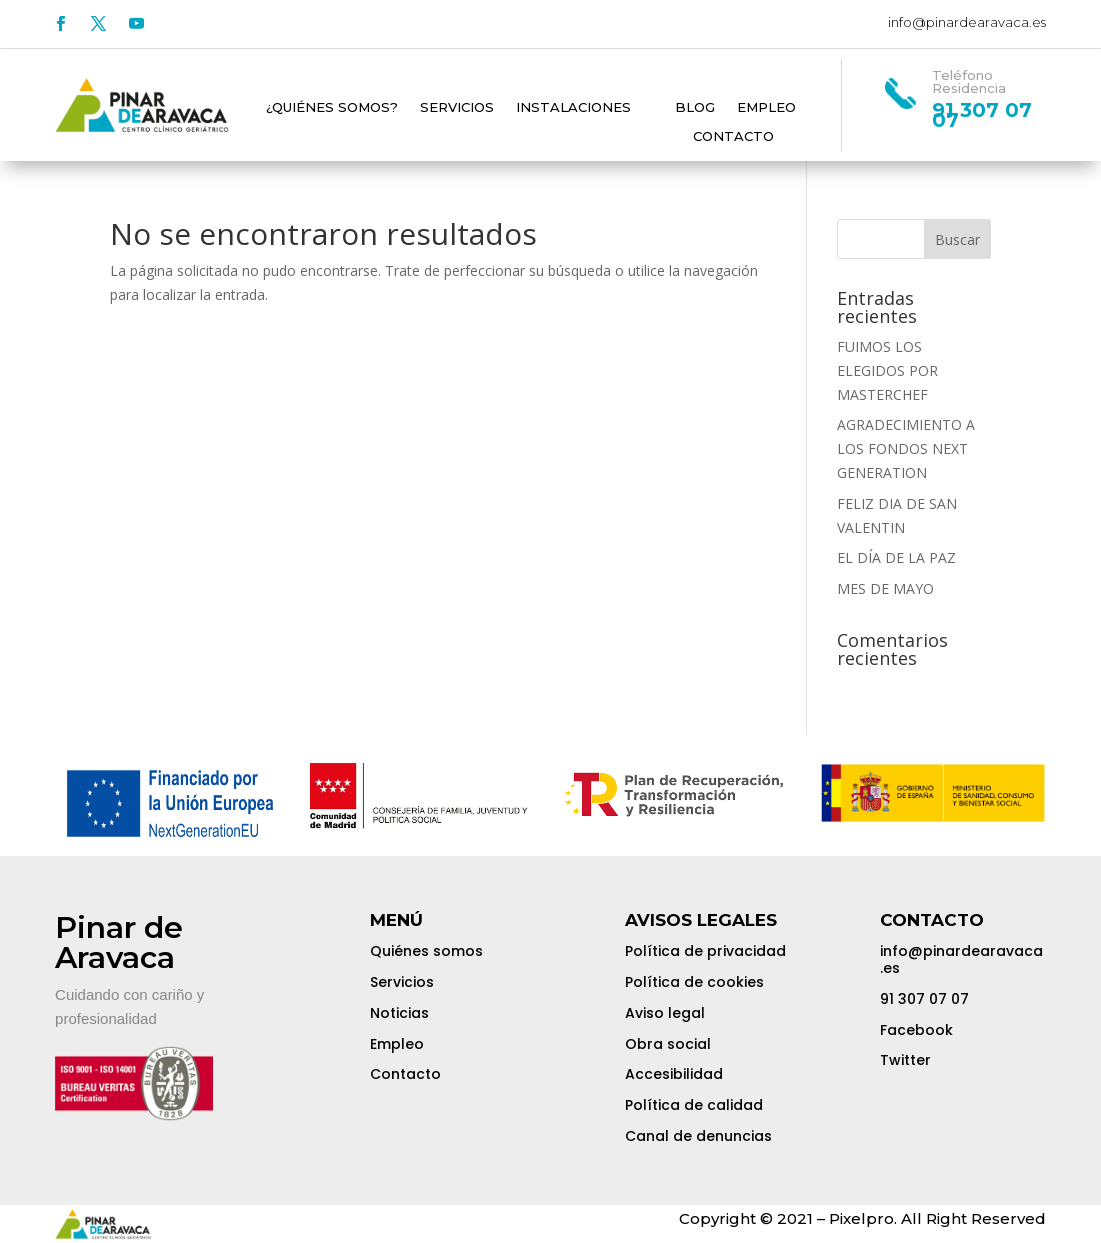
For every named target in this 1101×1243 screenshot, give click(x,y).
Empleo (766, 108)
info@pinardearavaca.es (967, 22)
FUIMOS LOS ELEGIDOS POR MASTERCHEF (887, 370)
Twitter (905, 1060)
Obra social (668, 1044)
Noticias (399, 1013)
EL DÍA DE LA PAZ (896, 557)
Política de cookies (694, 982)
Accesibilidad (674, 1074)
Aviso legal (665, 1013)
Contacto (733, 137)
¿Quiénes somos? (332, 108)
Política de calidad (694, 1105)
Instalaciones (573, 108)
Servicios (457, 108)
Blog (695, 108)
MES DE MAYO (885, 588)
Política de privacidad (705, 951)
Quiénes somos (426, 951)
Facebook (916, 1030)
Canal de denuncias (698, 1136)
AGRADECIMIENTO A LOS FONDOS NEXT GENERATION (908, 448)
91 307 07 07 (924, 999)
